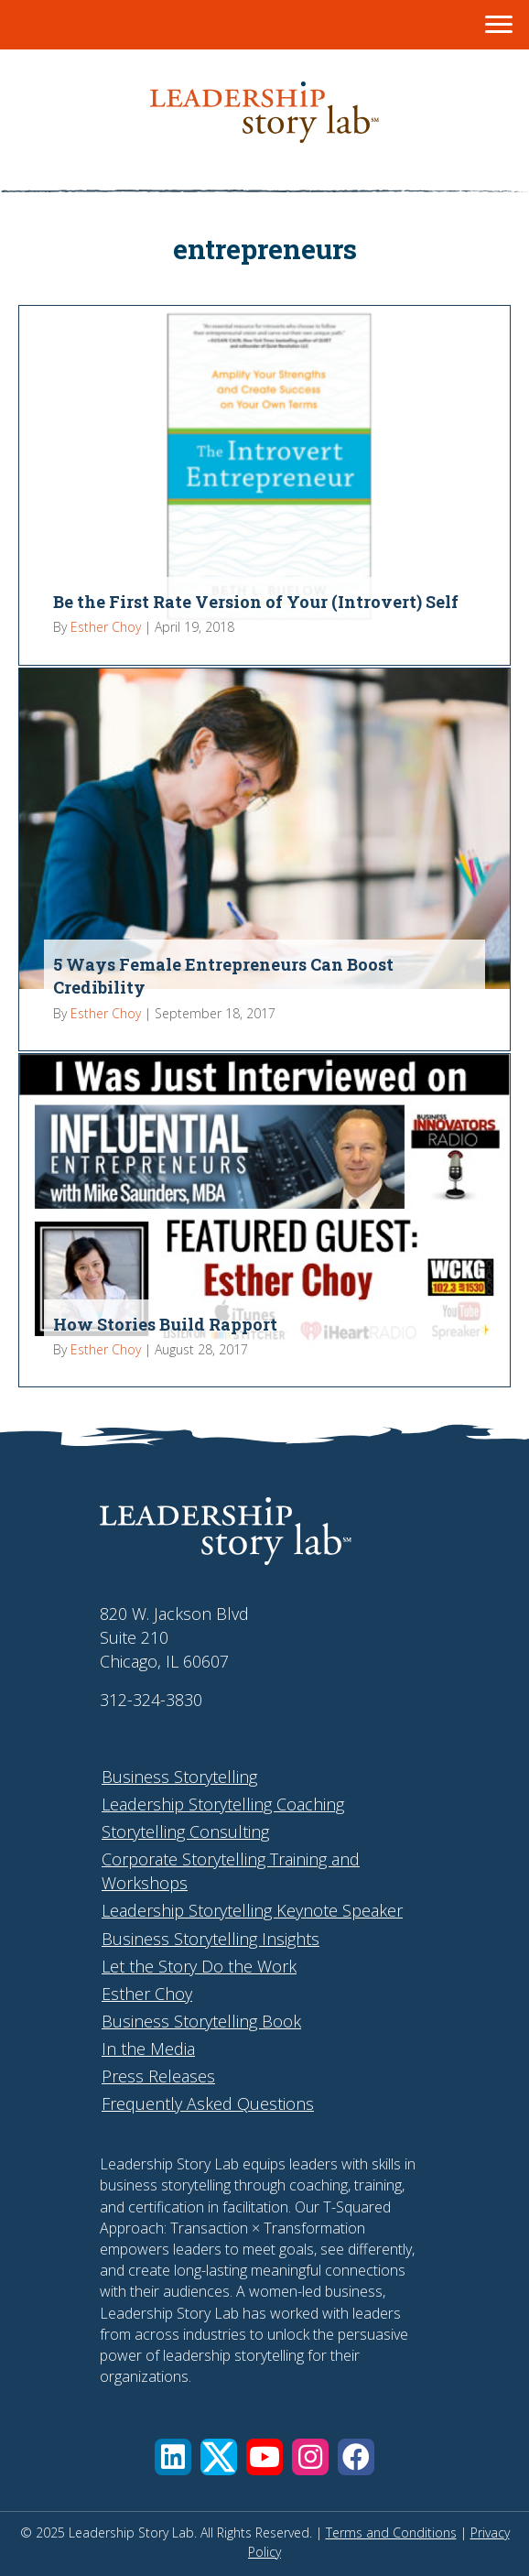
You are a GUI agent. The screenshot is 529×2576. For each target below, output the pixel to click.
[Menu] (499, 24)
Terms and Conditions (391, 2532)
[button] (173, 2457)
